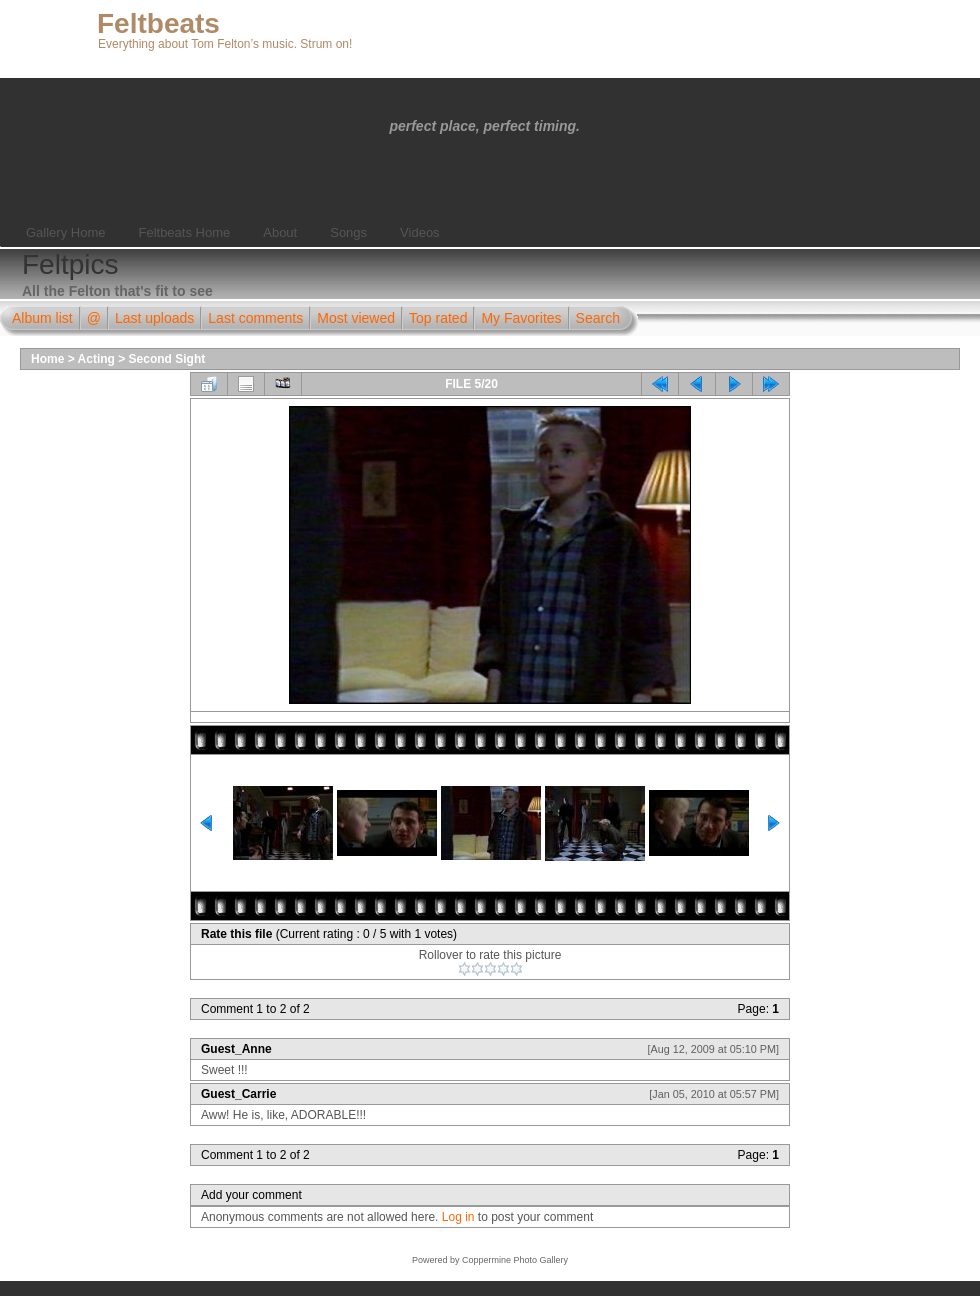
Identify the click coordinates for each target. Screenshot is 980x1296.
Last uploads (154, 318)
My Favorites (521, 318)
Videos (420, 232)
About (280, 232)
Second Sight (167, 359)
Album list (42, 318)
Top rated (438, 318)
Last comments (255, 318)
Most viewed (356, 318)
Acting (96, 359)
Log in (458, 1217)
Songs (348, 232)
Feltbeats (158, 23)
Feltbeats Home (184, 232)
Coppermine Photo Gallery (515, 1260)
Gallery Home (65, 232)
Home (47, 359)
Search (598, 318)
